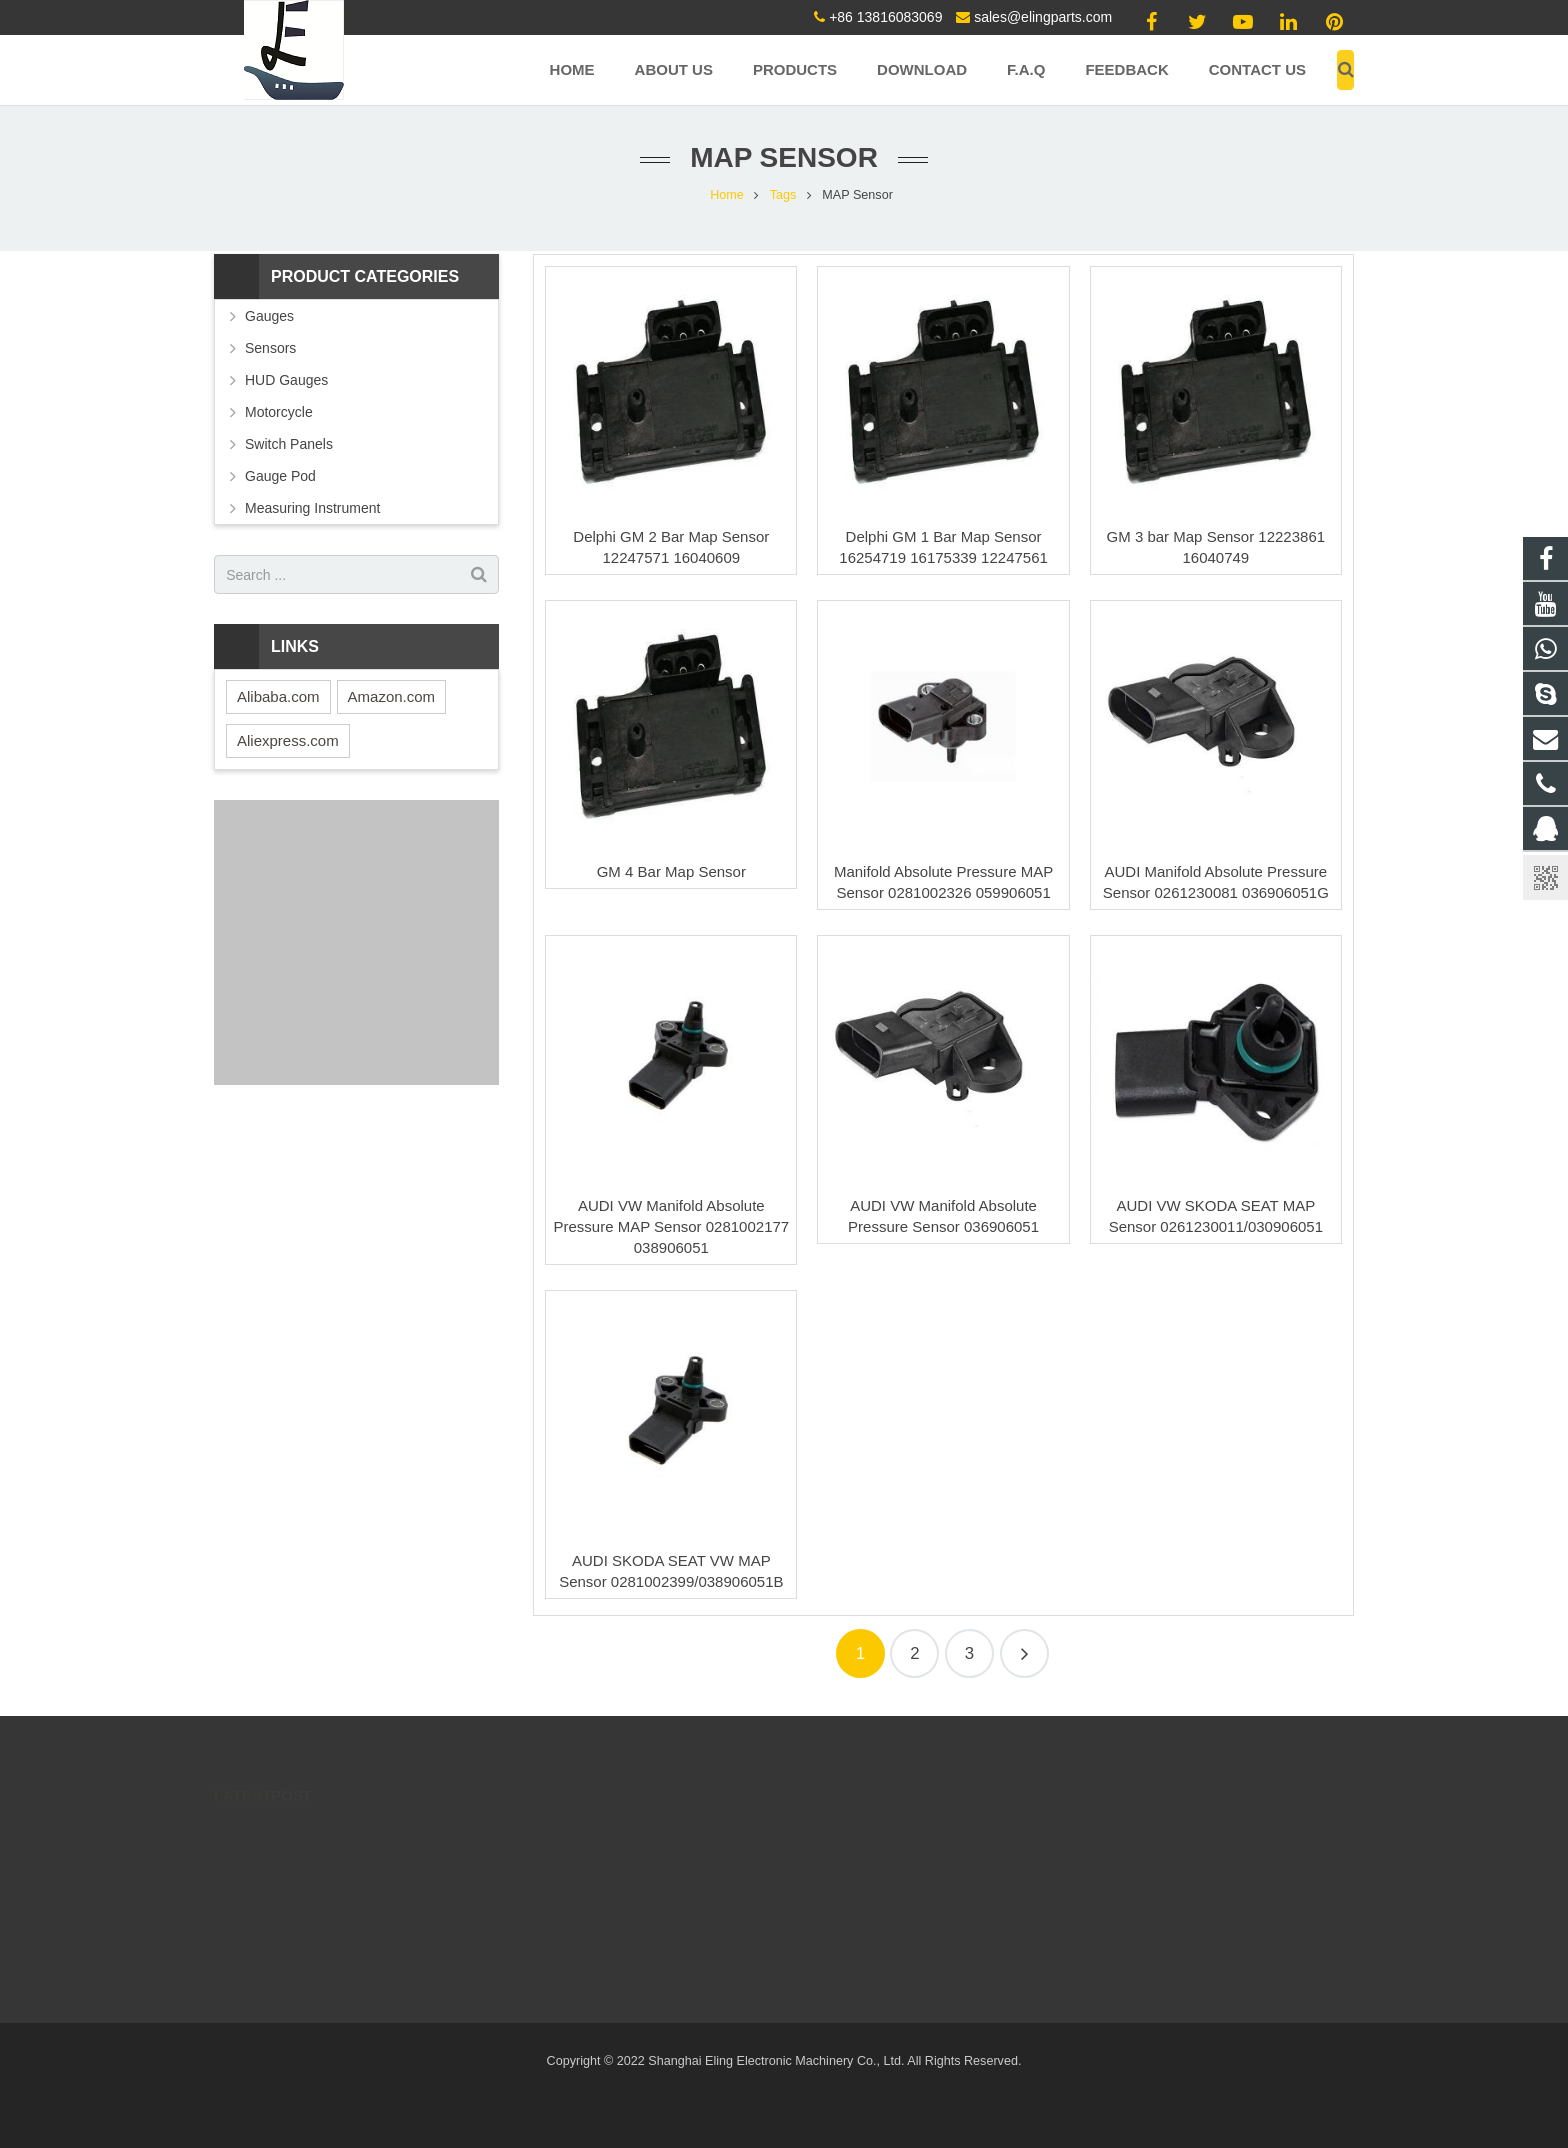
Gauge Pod (280, 476)
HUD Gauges (286, 380)
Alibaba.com (278, 696)
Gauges (269, 316)
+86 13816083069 (885, 17)
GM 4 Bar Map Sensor (671, 871)
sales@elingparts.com (1043, 17)
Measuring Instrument (312, 508)
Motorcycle (279, 412)
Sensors (270, 348)
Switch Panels (289, 444)
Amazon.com (392, 696)
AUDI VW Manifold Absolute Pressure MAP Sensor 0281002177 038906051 (671, 1226)
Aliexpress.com (288, 740)
